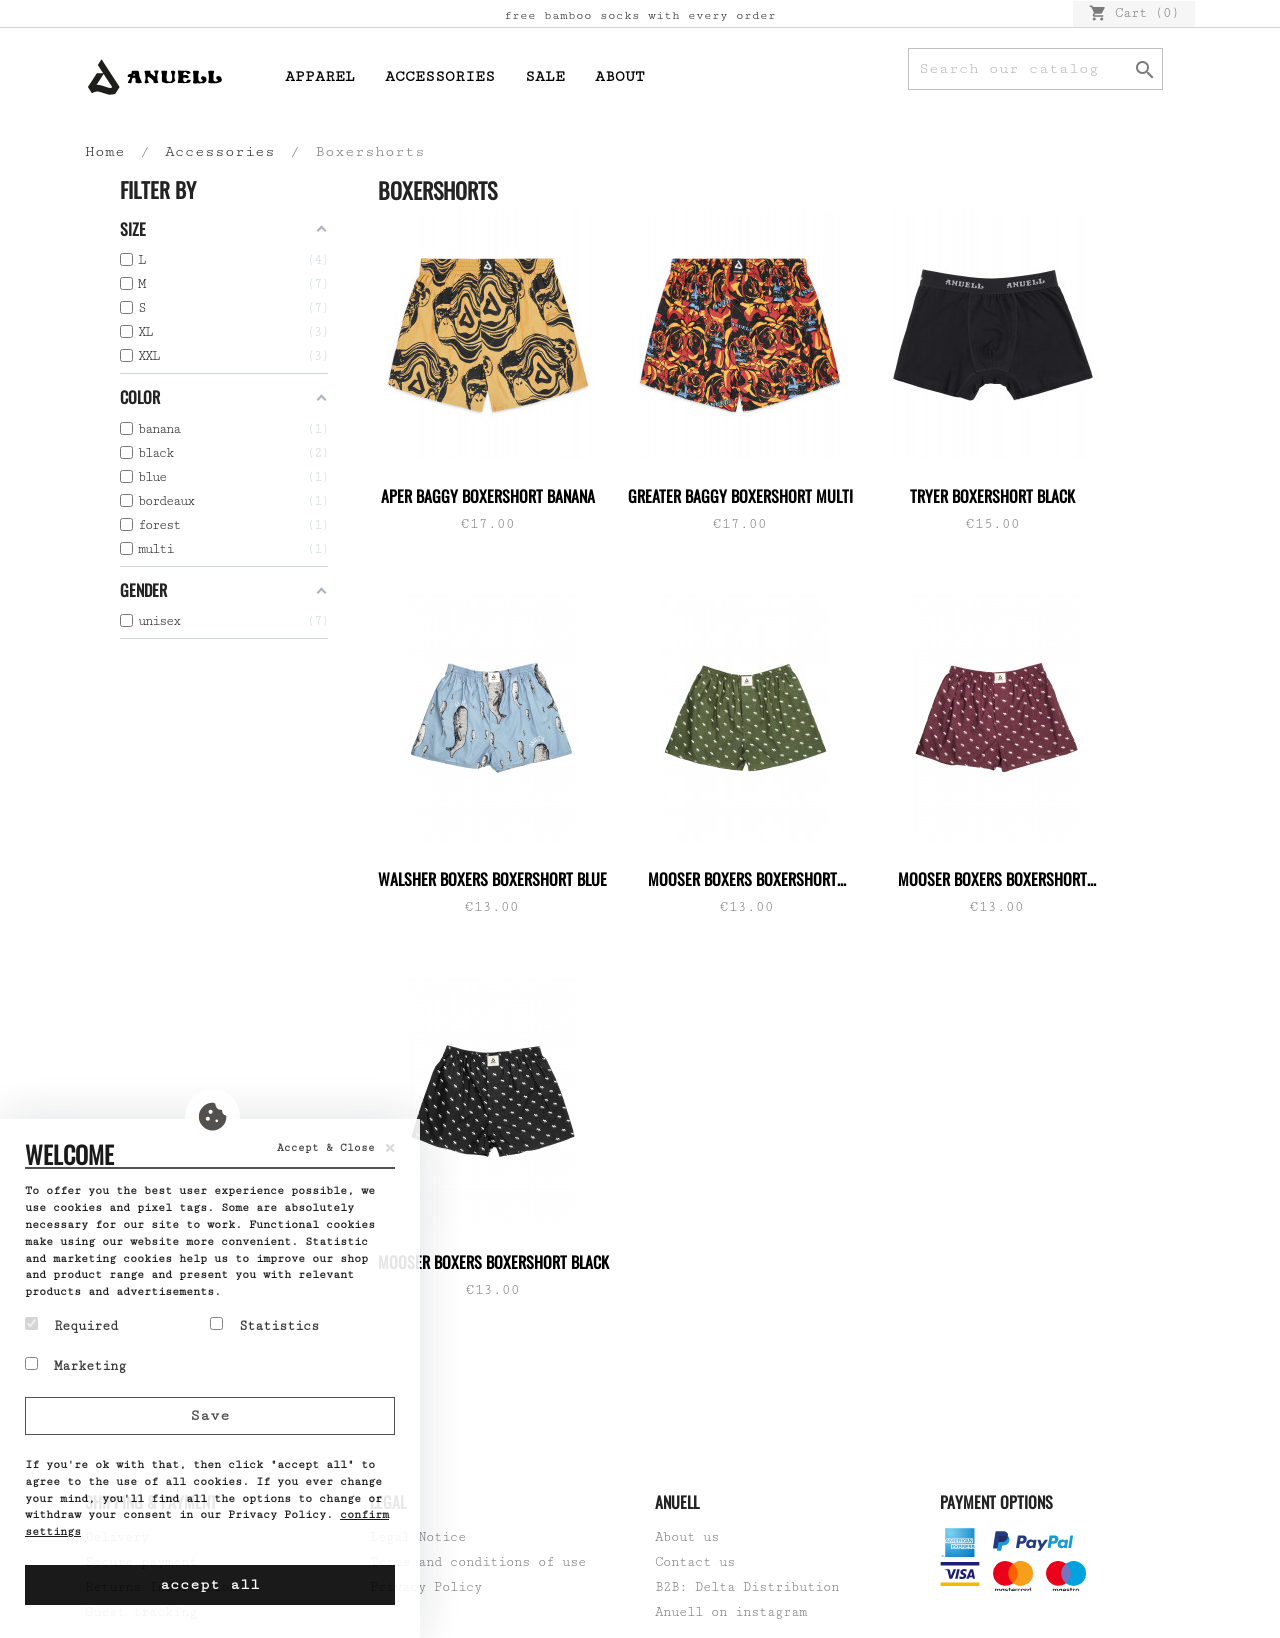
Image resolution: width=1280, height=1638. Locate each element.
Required (71, 1325)
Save (210, 1415)
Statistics (264, 1325)
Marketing (75, 1365)
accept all (210, 1584)
